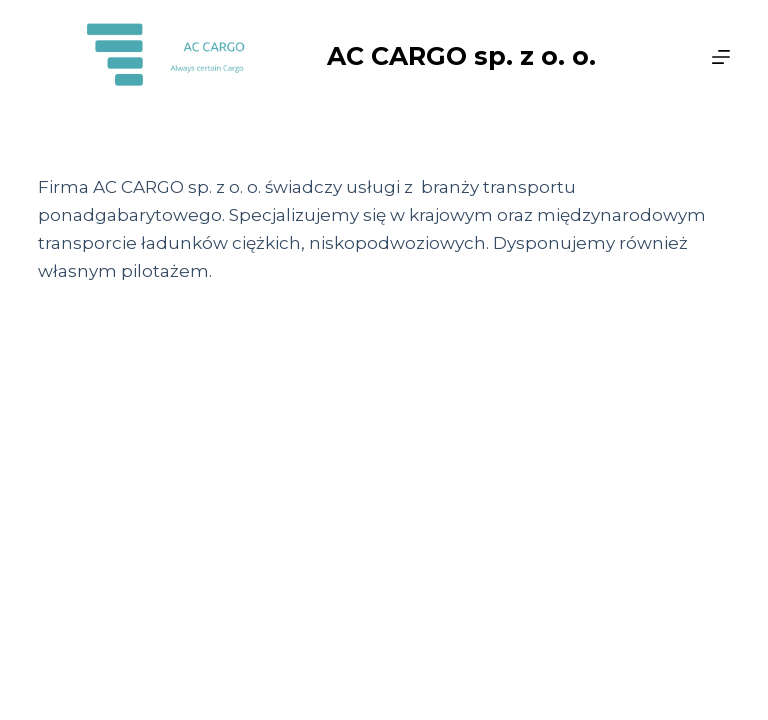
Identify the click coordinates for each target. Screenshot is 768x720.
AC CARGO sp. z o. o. (461, 56)
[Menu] (721, 57)
